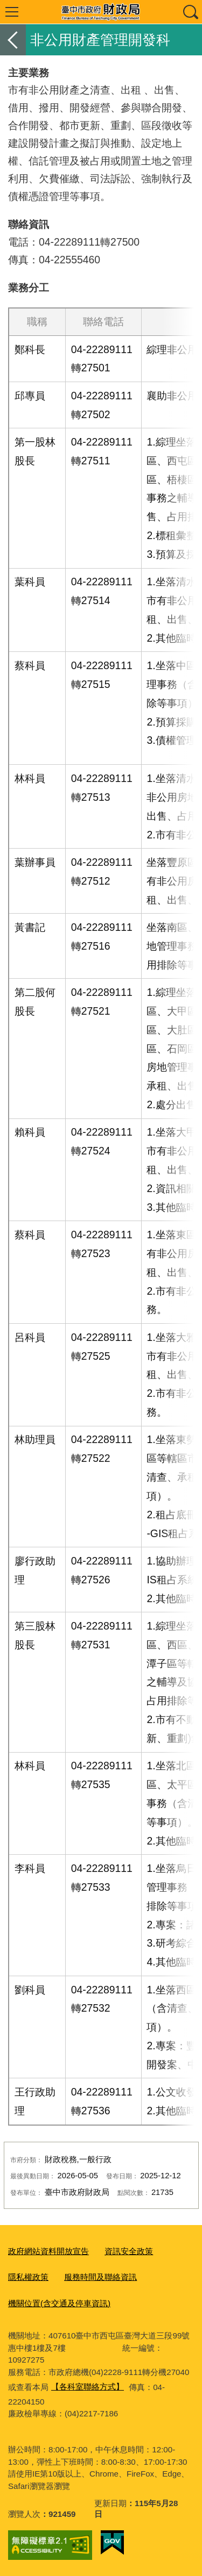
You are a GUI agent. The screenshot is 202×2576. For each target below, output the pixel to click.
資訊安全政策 (129, 2251)
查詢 (190, 12)
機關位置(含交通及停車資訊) (59, 2303)
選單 (12, 12)
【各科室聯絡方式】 (87, 2386)
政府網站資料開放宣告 (48, 2251)
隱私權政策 (28, 2276)
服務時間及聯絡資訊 (100, 2276)
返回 (13, 39)
